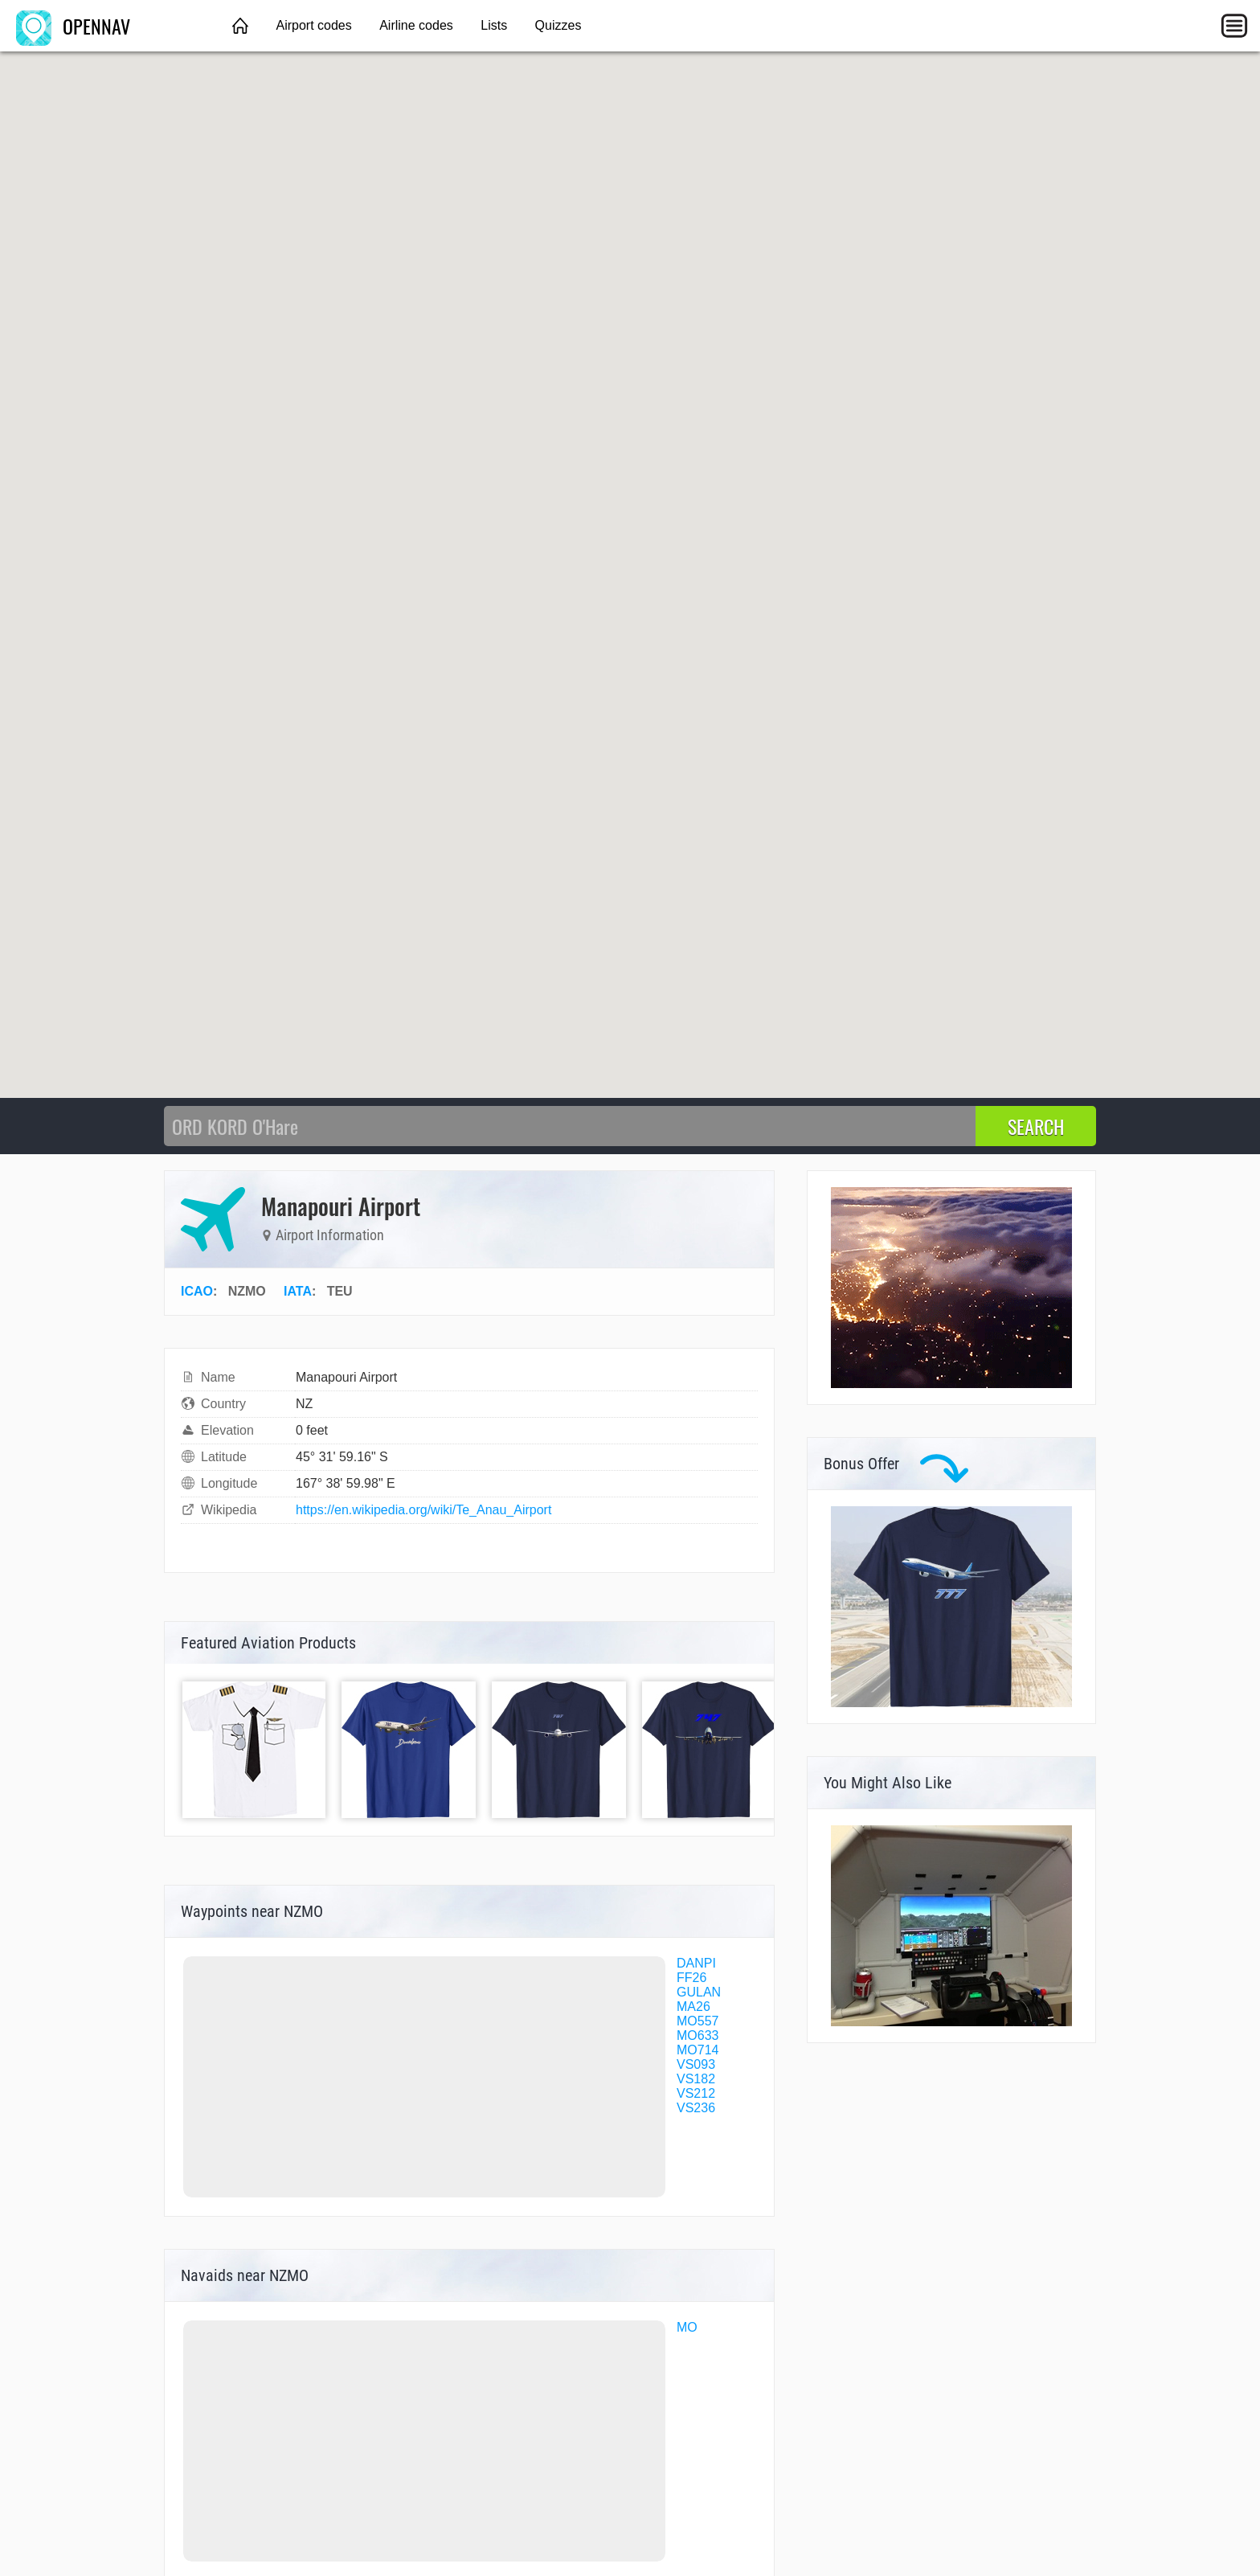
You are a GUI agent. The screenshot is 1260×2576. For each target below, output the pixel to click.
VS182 (696, 2079)
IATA (298, 1291)
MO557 (697, 2021)
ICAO (197, 1291)
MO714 (697, 2050)
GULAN (699, 1992)
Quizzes (558, 25)
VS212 (696, 2093)
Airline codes (416, 25)
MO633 (697, 2035)
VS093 (696, 2064)
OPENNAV (73, 25)
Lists (494, 25)
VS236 (696, 2108)
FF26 (691, 1977)
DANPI (696, 1963)
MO (687, 2327)
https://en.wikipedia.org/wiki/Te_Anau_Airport (423, 1510)
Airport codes (313, 25)
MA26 (693, 2006)
